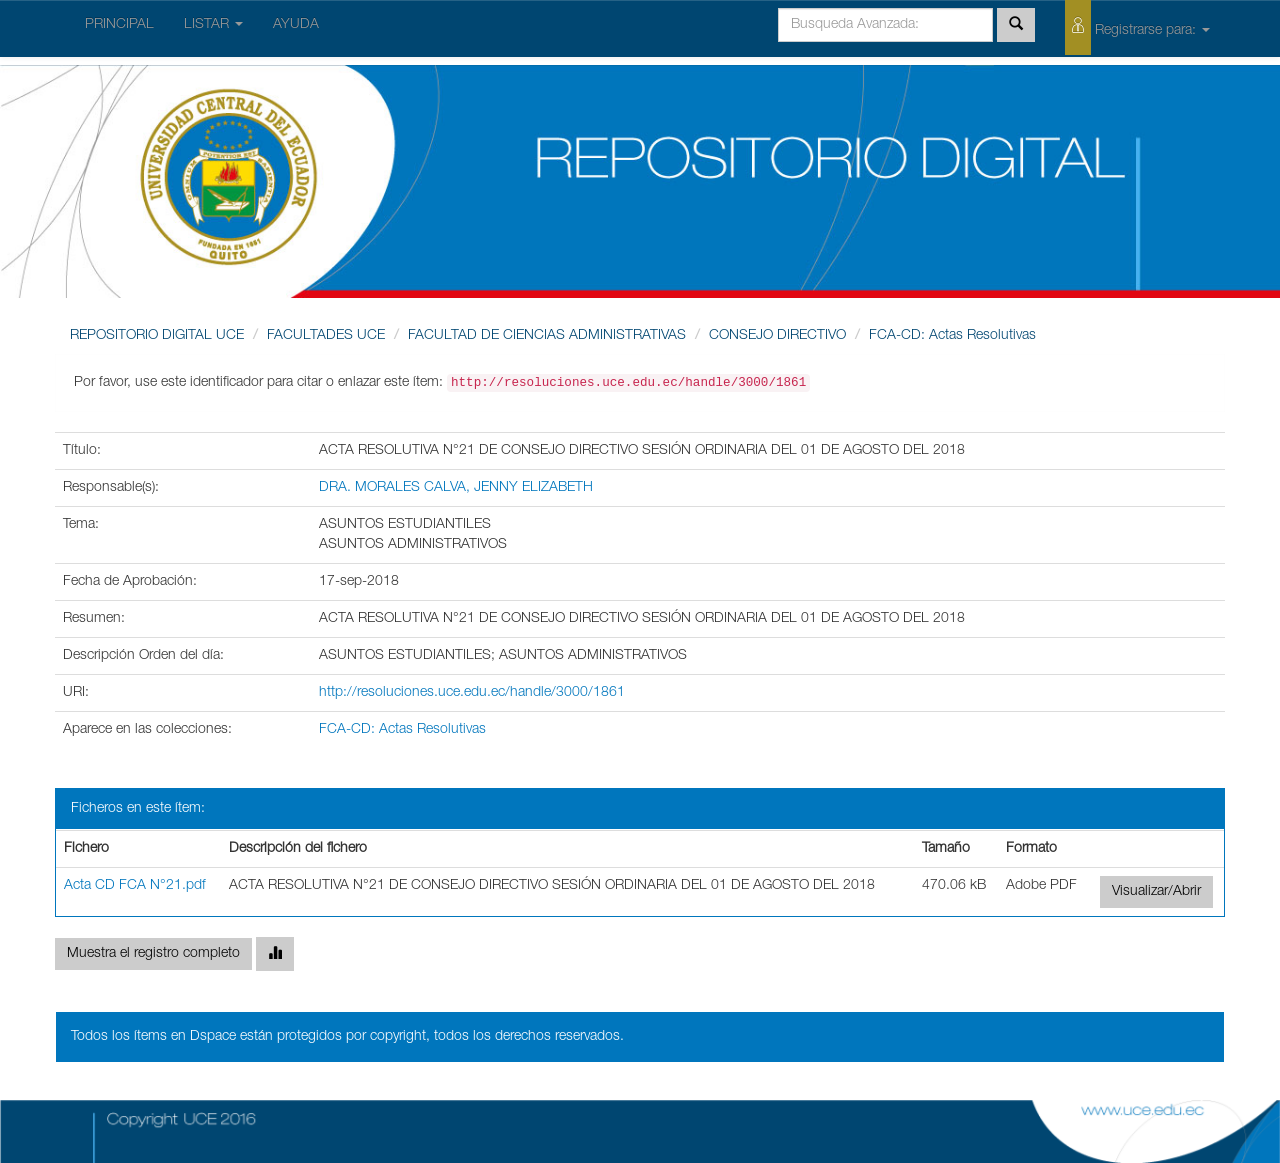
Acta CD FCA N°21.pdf (135, 886)
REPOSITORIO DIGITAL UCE (157, 336)
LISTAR (213, 25)
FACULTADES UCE (326, 336)
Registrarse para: (1137, 27)
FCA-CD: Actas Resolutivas (952, 336)
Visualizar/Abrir (1156, 892)
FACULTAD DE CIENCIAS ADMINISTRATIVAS (547, 336)
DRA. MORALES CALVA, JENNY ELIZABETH (456, 488)
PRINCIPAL (119, 25)
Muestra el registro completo (153, 954)
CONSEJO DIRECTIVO (777, 336)
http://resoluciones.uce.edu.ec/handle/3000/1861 (472, 693)
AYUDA (296, 25)
